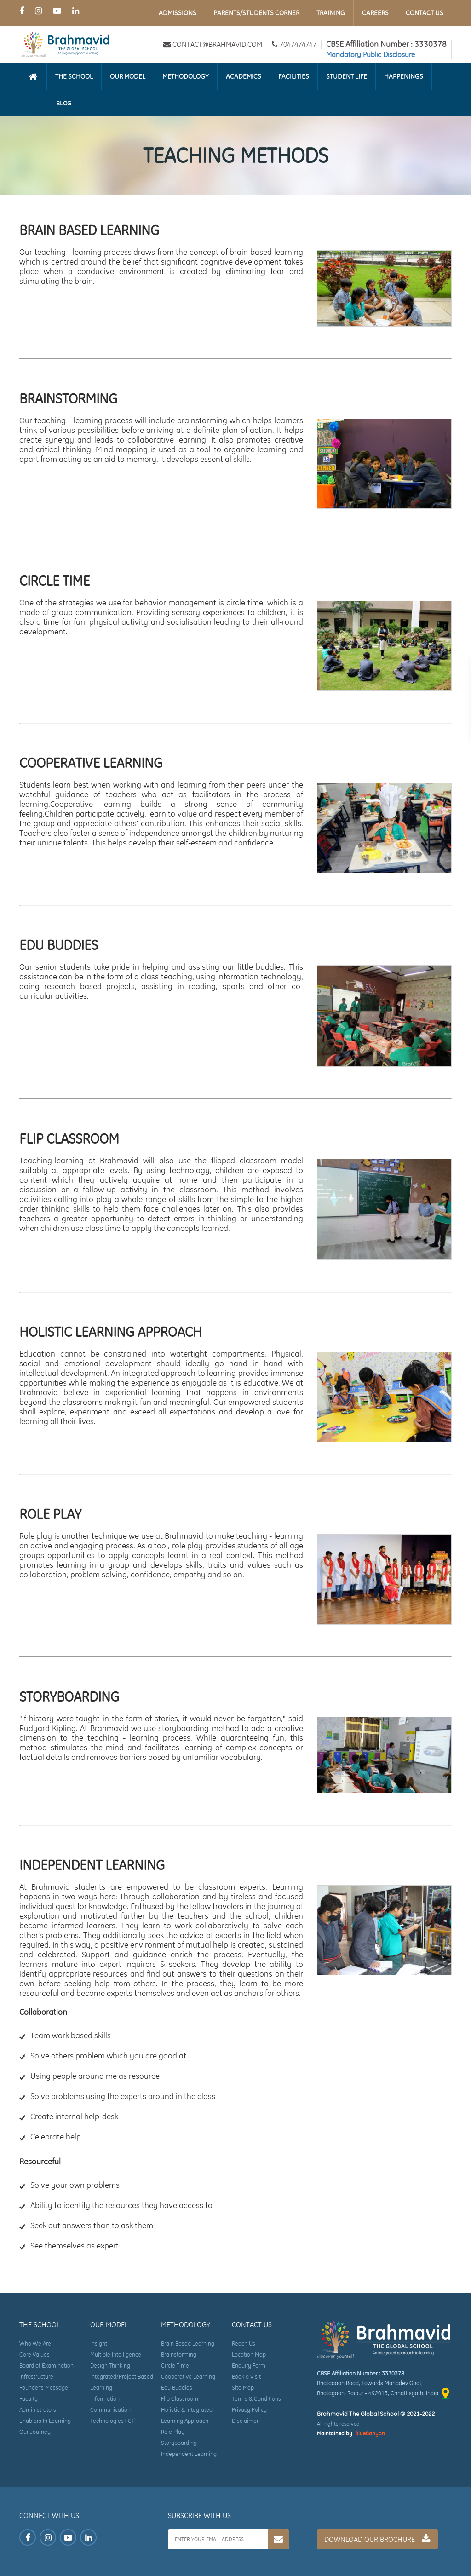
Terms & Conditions (256, 2398)
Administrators (37, 2409)
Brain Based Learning (187, 2343)
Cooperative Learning (188, 2376)
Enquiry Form (248, 2365)
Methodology (185, 76)
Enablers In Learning (45, 2420)
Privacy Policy (249, 2409)
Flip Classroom (179, 2398)
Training (330, 13)
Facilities (293, 76)
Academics (243, 76)
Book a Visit (246, 2376)
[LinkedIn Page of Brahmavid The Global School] (75, 11)
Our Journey (35, 2431)
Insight (98, 2343)
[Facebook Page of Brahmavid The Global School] (21, 11)
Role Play (172, 2431)
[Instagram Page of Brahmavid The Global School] (38, 11)
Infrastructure (36, 2376)
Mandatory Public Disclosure (370, 54)
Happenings (403, 76)
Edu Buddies (176, 2387)
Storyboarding (179, 2442)
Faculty (28, 2398)
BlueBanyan (370, 2433)
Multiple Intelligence (115, 2354)
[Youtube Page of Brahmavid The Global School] (57, 11)
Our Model (127, 76)
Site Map (243, 2387)
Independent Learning (189, 2453)
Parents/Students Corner (256, 13)
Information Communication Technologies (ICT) (113, 2409)
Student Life (346, 76)
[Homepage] (32, 76)
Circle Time (175, 2365)
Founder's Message (43, 2387)
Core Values (34, 2354)
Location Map (249, 2354)
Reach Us (243, 2343)
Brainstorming (178, 2354)
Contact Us (424, 13)
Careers (375, 13)
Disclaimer (245, 2420)
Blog (63, 103)
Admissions (177, 13)
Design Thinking (110, 2365)
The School (74, 76)
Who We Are (35, 2343)
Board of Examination (46, 2365)
